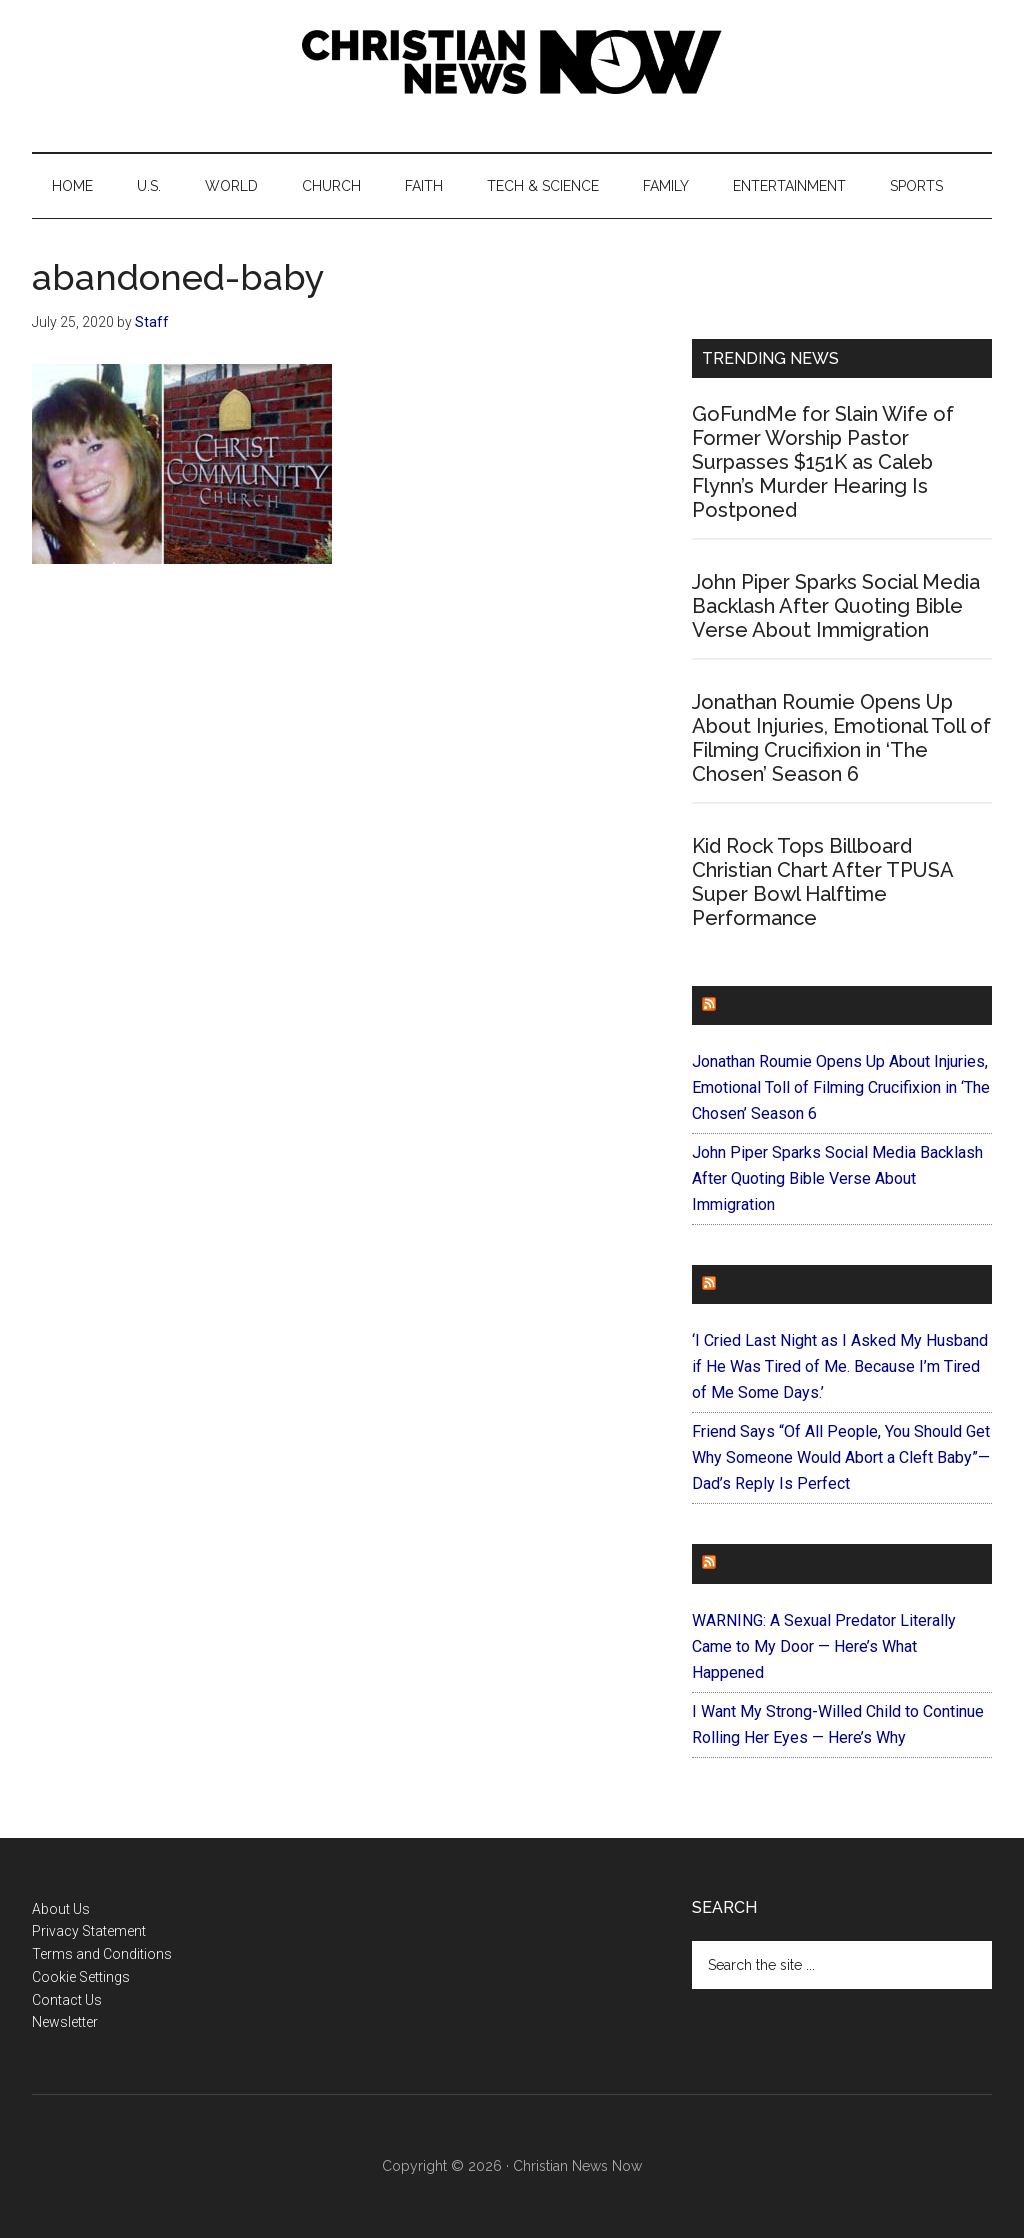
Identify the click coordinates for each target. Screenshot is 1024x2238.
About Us (61, 1909)
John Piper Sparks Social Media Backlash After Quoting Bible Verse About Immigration (836, 606)
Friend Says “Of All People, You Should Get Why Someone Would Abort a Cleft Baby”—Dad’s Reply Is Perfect (841, 1457)
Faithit (751, 1284)
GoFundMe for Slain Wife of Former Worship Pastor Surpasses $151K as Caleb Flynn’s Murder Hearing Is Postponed (823, 462)
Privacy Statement (89, 1931)
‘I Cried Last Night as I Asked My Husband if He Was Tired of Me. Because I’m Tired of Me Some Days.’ (840, 1366)
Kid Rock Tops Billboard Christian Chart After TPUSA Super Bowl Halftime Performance (822, 882)
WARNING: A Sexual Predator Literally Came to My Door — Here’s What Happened (824, 1646)
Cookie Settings (81, 1977)
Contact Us (67, 2000)
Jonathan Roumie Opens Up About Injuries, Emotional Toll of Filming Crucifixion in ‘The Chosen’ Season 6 (841, 738)
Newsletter (65, 2022)
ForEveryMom (783, 1563)
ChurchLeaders (791, 1005)
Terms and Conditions (102, 1954)
